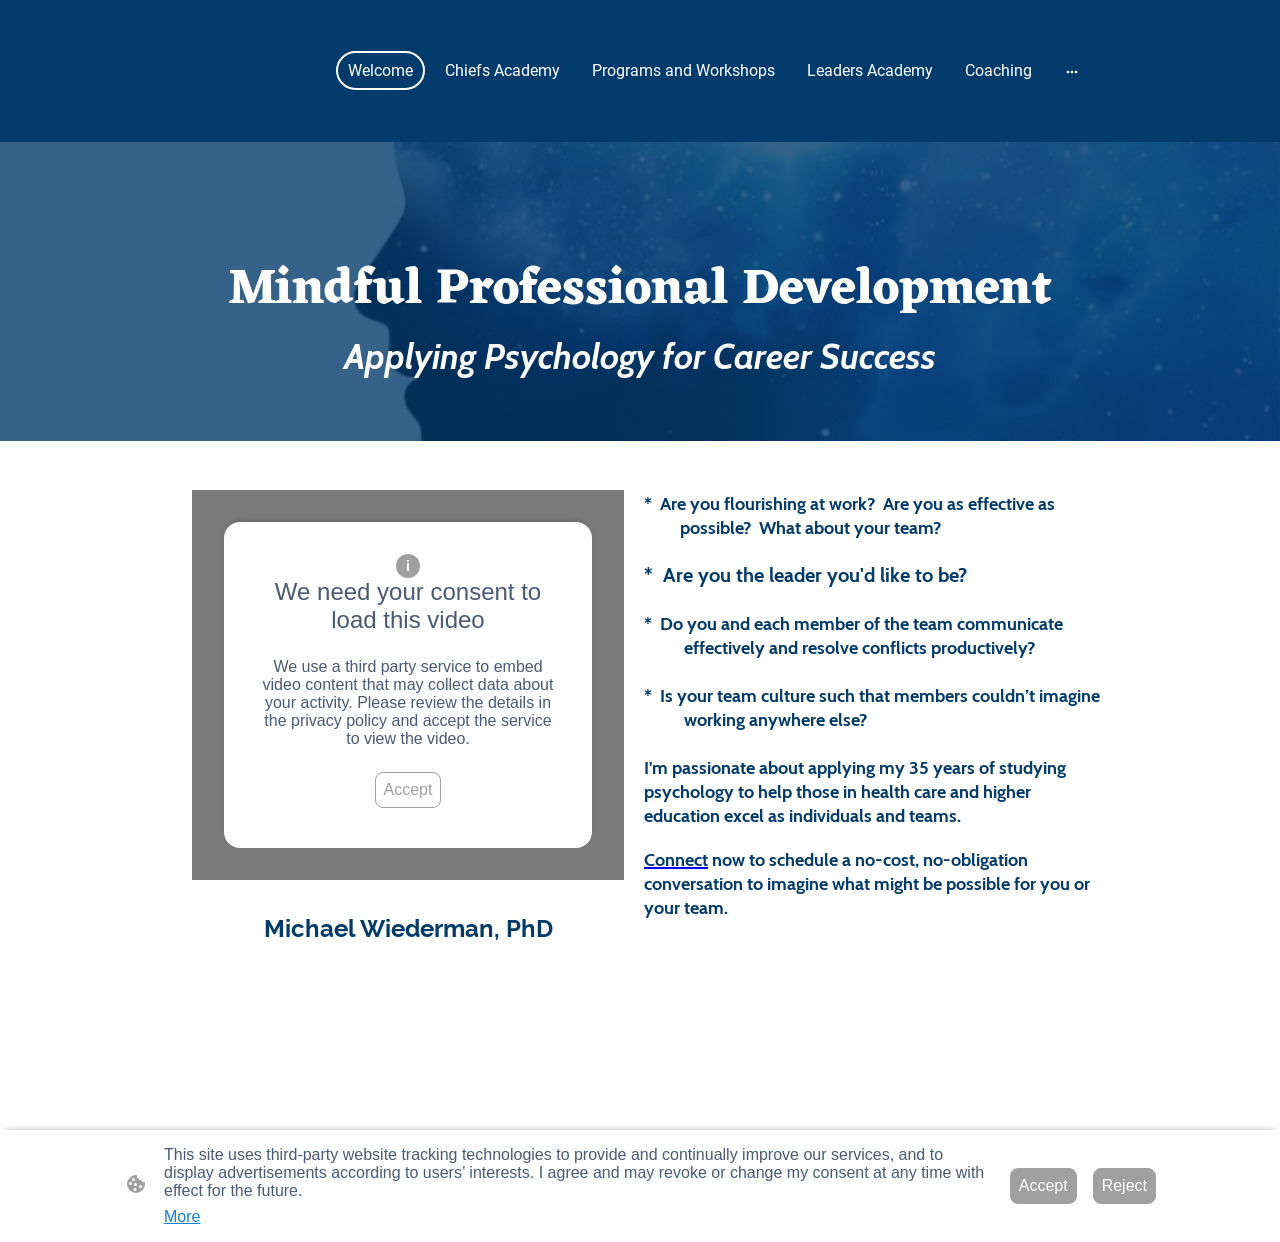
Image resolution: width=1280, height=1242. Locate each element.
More (182, 1216)
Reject (1124, 1185)
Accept (408, 789)
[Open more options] (1072, 71)
